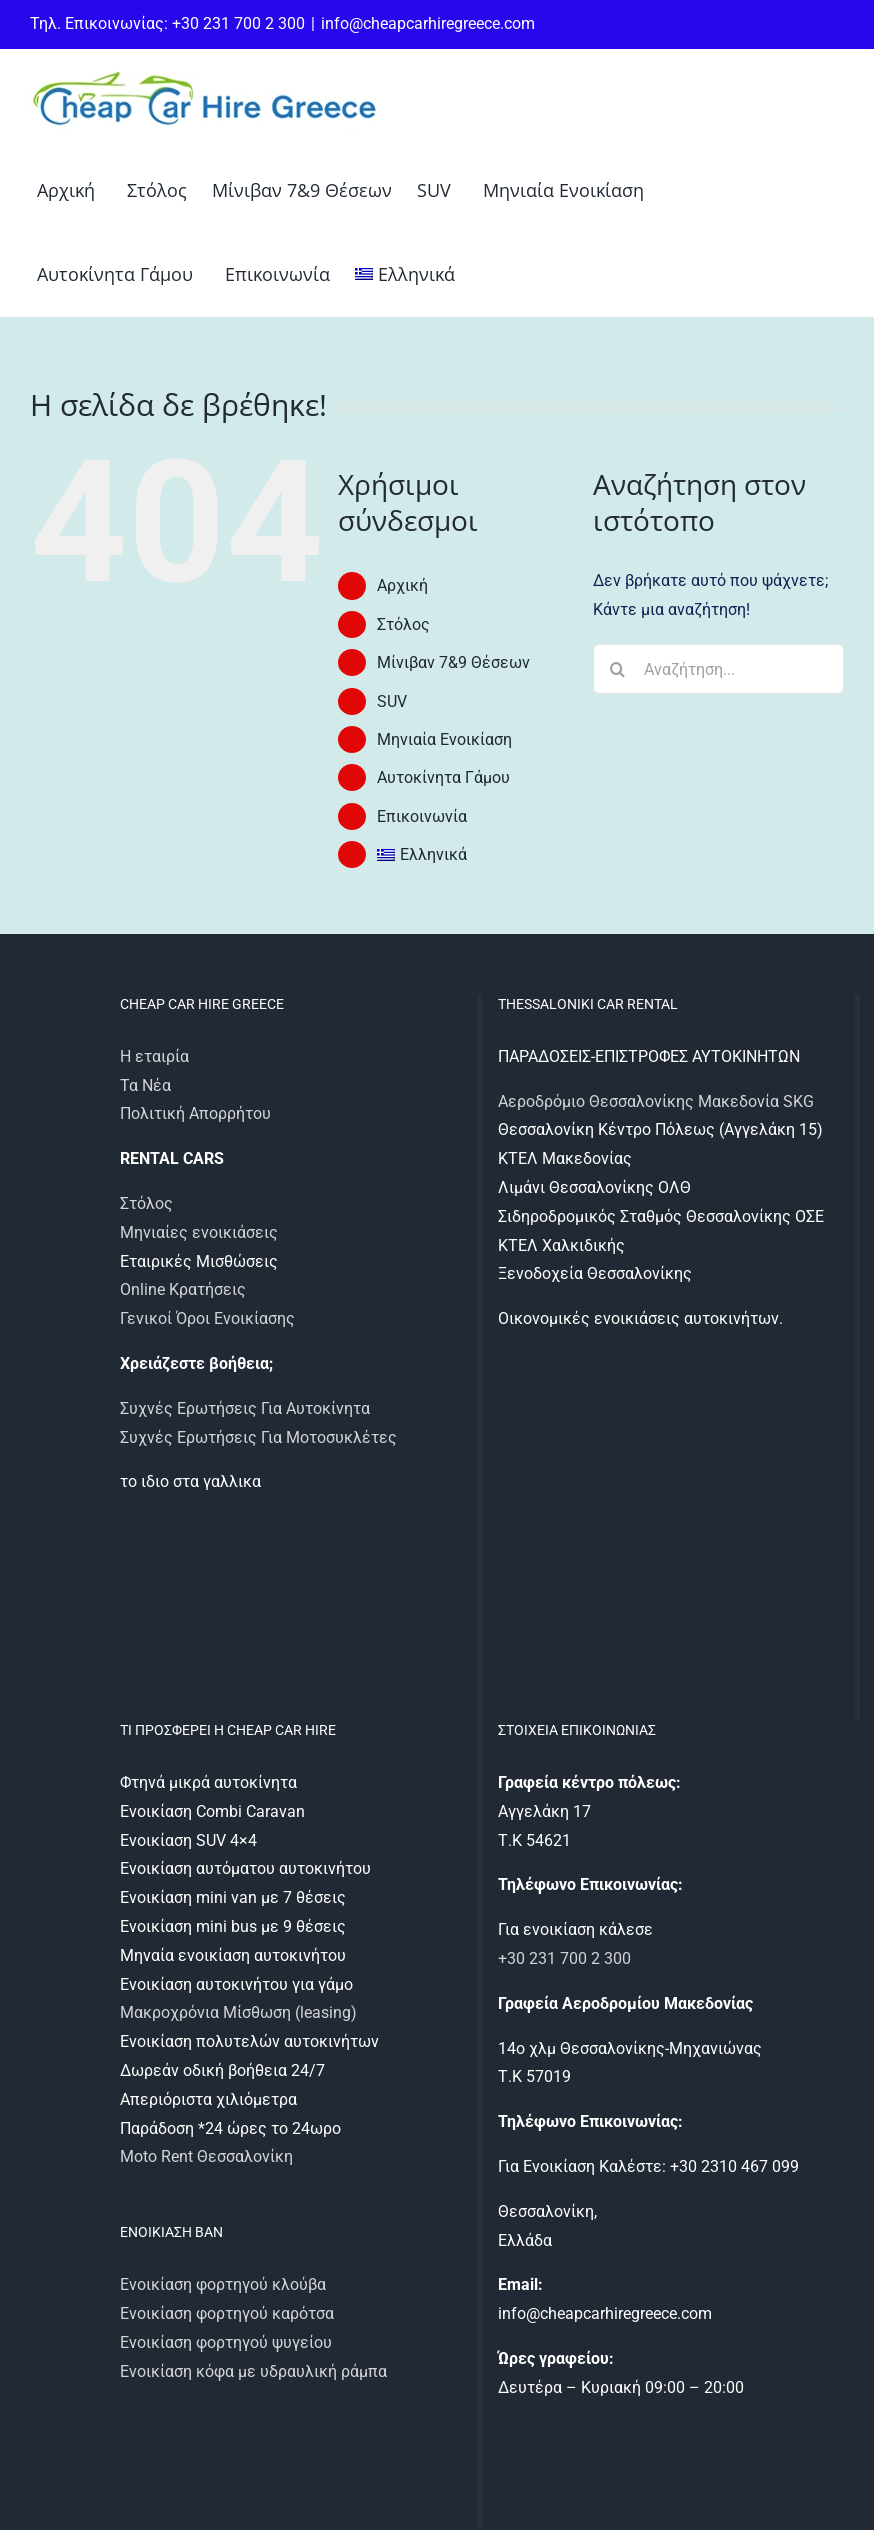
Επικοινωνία (422, 816)
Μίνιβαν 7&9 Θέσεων (453, 662)
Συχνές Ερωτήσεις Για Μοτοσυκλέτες (258, 1437)
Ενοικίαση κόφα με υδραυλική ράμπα (253, 2371)
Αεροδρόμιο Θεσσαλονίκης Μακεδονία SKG (656, 1101)
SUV (392, 701)
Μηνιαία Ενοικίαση (444, 739)
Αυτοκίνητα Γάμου (443, 777)
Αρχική (402, 585)
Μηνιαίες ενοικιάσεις (199, 1232)
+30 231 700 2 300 (564, 1958)
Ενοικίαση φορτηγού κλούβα (223, 2284)
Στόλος (403, 624)
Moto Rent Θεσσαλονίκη (206, 2156)
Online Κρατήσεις (183, 1289)
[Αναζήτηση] (618, 669)
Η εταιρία (154, 1056)
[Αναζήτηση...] (718, 669)
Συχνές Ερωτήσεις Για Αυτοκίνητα (245, 1408)
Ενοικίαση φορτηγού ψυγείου (226, 2342)
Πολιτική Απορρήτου (195, 1113)
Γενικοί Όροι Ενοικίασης (207, 1318)
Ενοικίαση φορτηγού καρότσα (227, 2313)
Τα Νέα (145, 1085)
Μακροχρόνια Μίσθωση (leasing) (238, 2012)
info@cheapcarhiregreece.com (428, 23)
